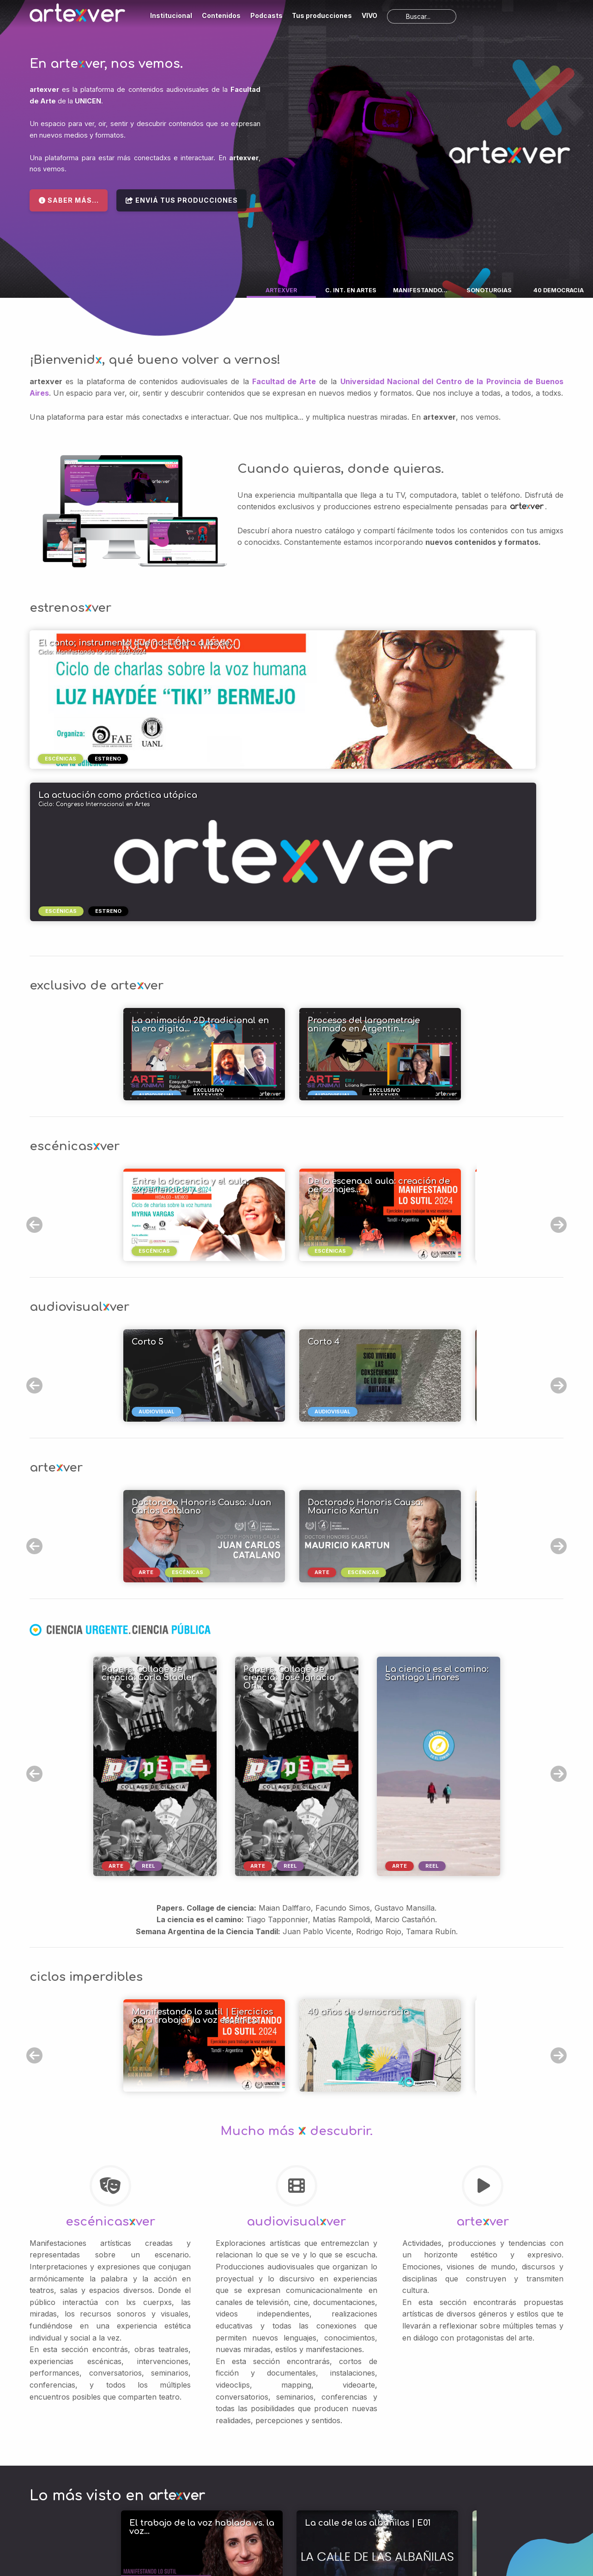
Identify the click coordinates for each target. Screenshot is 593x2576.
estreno (108, 758)
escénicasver (110, 2069)
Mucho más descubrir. (296, 1978)
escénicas (60, 758)
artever (482, 2069)
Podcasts (266, 15)
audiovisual (159, 1261)
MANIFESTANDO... (420, 290)
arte (148, 1422)
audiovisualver (296, 2069)
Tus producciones (322, 15)
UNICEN (88, 101)
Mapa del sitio (271, 2549)
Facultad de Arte (284, 381)
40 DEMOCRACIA (558, 290)
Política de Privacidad (407, 2517)
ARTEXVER (281, 290)
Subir (42, 2501)
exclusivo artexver (210, 942)
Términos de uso (409, 2509)
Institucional (171, 15)
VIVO (369, 15)
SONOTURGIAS (489, 290)
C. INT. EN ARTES (350, 290)
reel (148, 1713)
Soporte (304, 2549)
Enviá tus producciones (182, 200)
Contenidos (221, 15)
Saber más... (69, 200)
